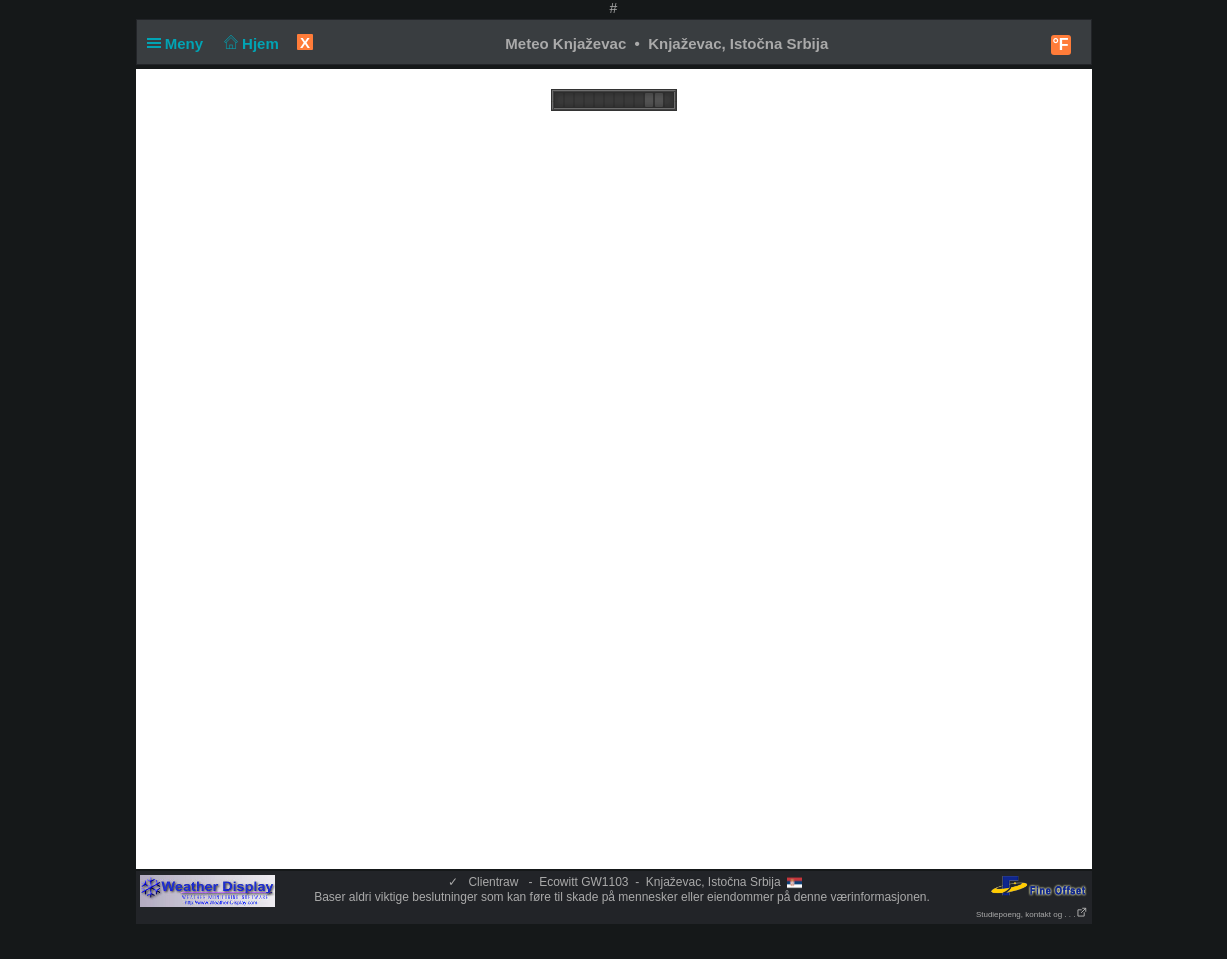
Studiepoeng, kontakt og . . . (1032, 914)
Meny (179, 43)
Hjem (249, 43)
